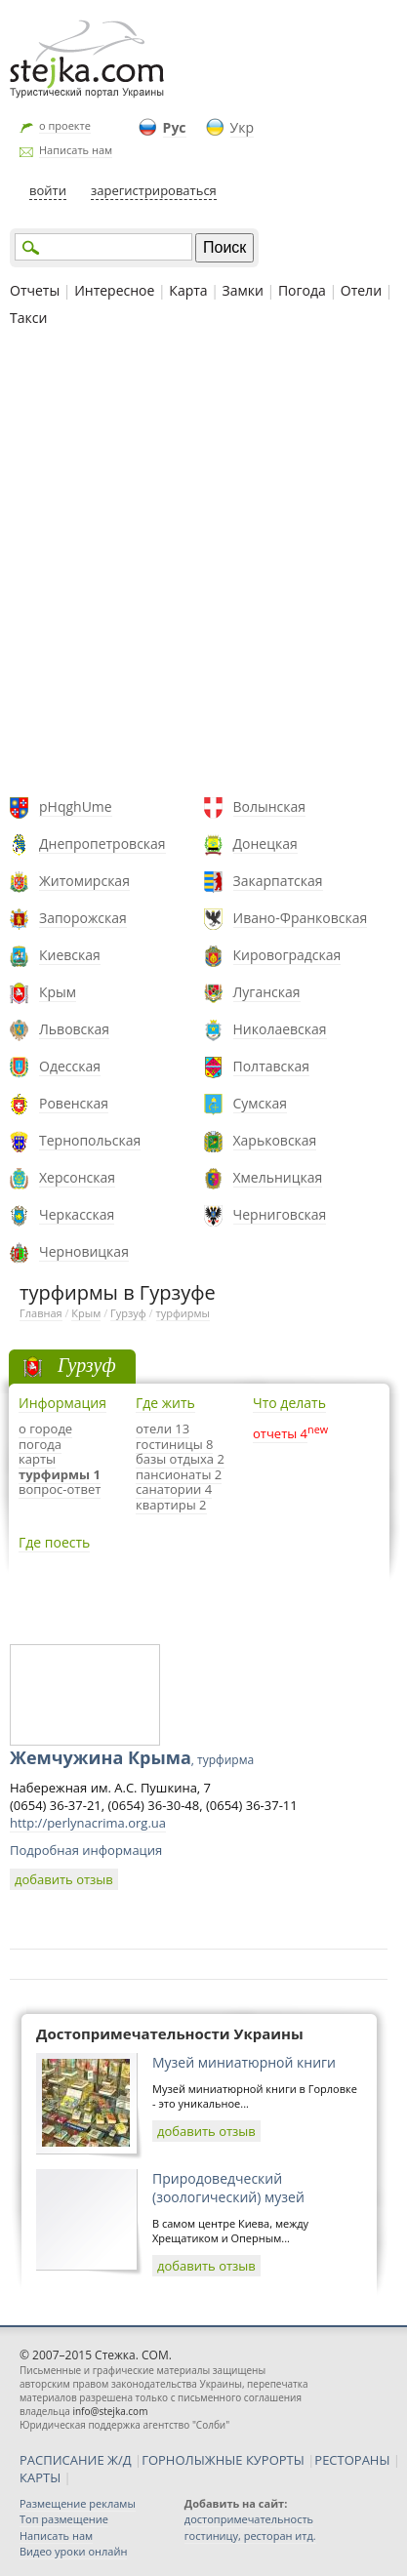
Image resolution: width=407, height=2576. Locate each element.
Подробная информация (86, 1850)
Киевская (70, 955)
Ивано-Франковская (300, 917)
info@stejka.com (109, 2411)
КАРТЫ (40, 2477)
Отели (361, 290)
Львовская (74, 1029)
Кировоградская (287, 955)
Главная (41, 1313)
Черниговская (280, 1214)
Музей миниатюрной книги (244, 2062)
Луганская (267, 992)
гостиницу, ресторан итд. (250, 2535)
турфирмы (183, 1313)
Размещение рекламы (78, 2503)
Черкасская (76, 1214)
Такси (28, 317)
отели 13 (162, 1428)
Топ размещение (64, 2519)
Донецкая (265, 843)
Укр (242, 127)
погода (40, 1444)
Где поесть (54, 1542)
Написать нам (75, 149)
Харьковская (275, 1140)
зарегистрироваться (154, 190)
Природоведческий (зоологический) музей (228, 2187)
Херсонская (77, 1177)
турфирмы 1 (60, 1474)
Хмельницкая (278, 1177)
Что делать (289, 1402)
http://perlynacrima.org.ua (88, 1822)
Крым (57, 992)
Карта (188, 290)
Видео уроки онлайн (73, 2551)
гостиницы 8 (174, 1444)
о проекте (65, 125)
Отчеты (35, 290)
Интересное (114, 290)
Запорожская (83, 917)
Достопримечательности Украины (170, 2033)
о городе (45, 1428)
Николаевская (280, 1029)
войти (47, 190)
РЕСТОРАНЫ (351, 2460)
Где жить (165, 1402)
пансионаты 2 (179, 1474)
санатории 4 (174, 1489)
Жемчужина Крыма (132, 1757)
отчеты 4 (280, 1433)
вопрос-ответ (60, 1489)
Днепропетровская (102, 843)
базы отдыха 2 (180, 1459)
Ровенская (73, 1103)
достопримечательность (248, 2519)
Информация (62, 1402)
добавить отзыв (64, 1879)
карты (37, 1459)
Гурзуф (128, 1313)
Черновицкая (84, 1251)
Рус (174, 127)
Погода (302, 290)
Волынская (269, 806)
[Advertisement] (203, 564)
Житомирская (84, 880)
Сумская (260, 1103)
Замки (243, 290)
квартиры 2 (171, 1504)
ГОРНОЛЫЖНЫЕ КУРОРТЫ (223, 2460)
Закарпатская (278, 880)
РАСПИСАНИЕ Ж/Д (76, 2460)
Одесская (70, 1066)
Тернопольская (90, 1140)
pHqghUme (75, 806)
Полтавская (271, 1066)
